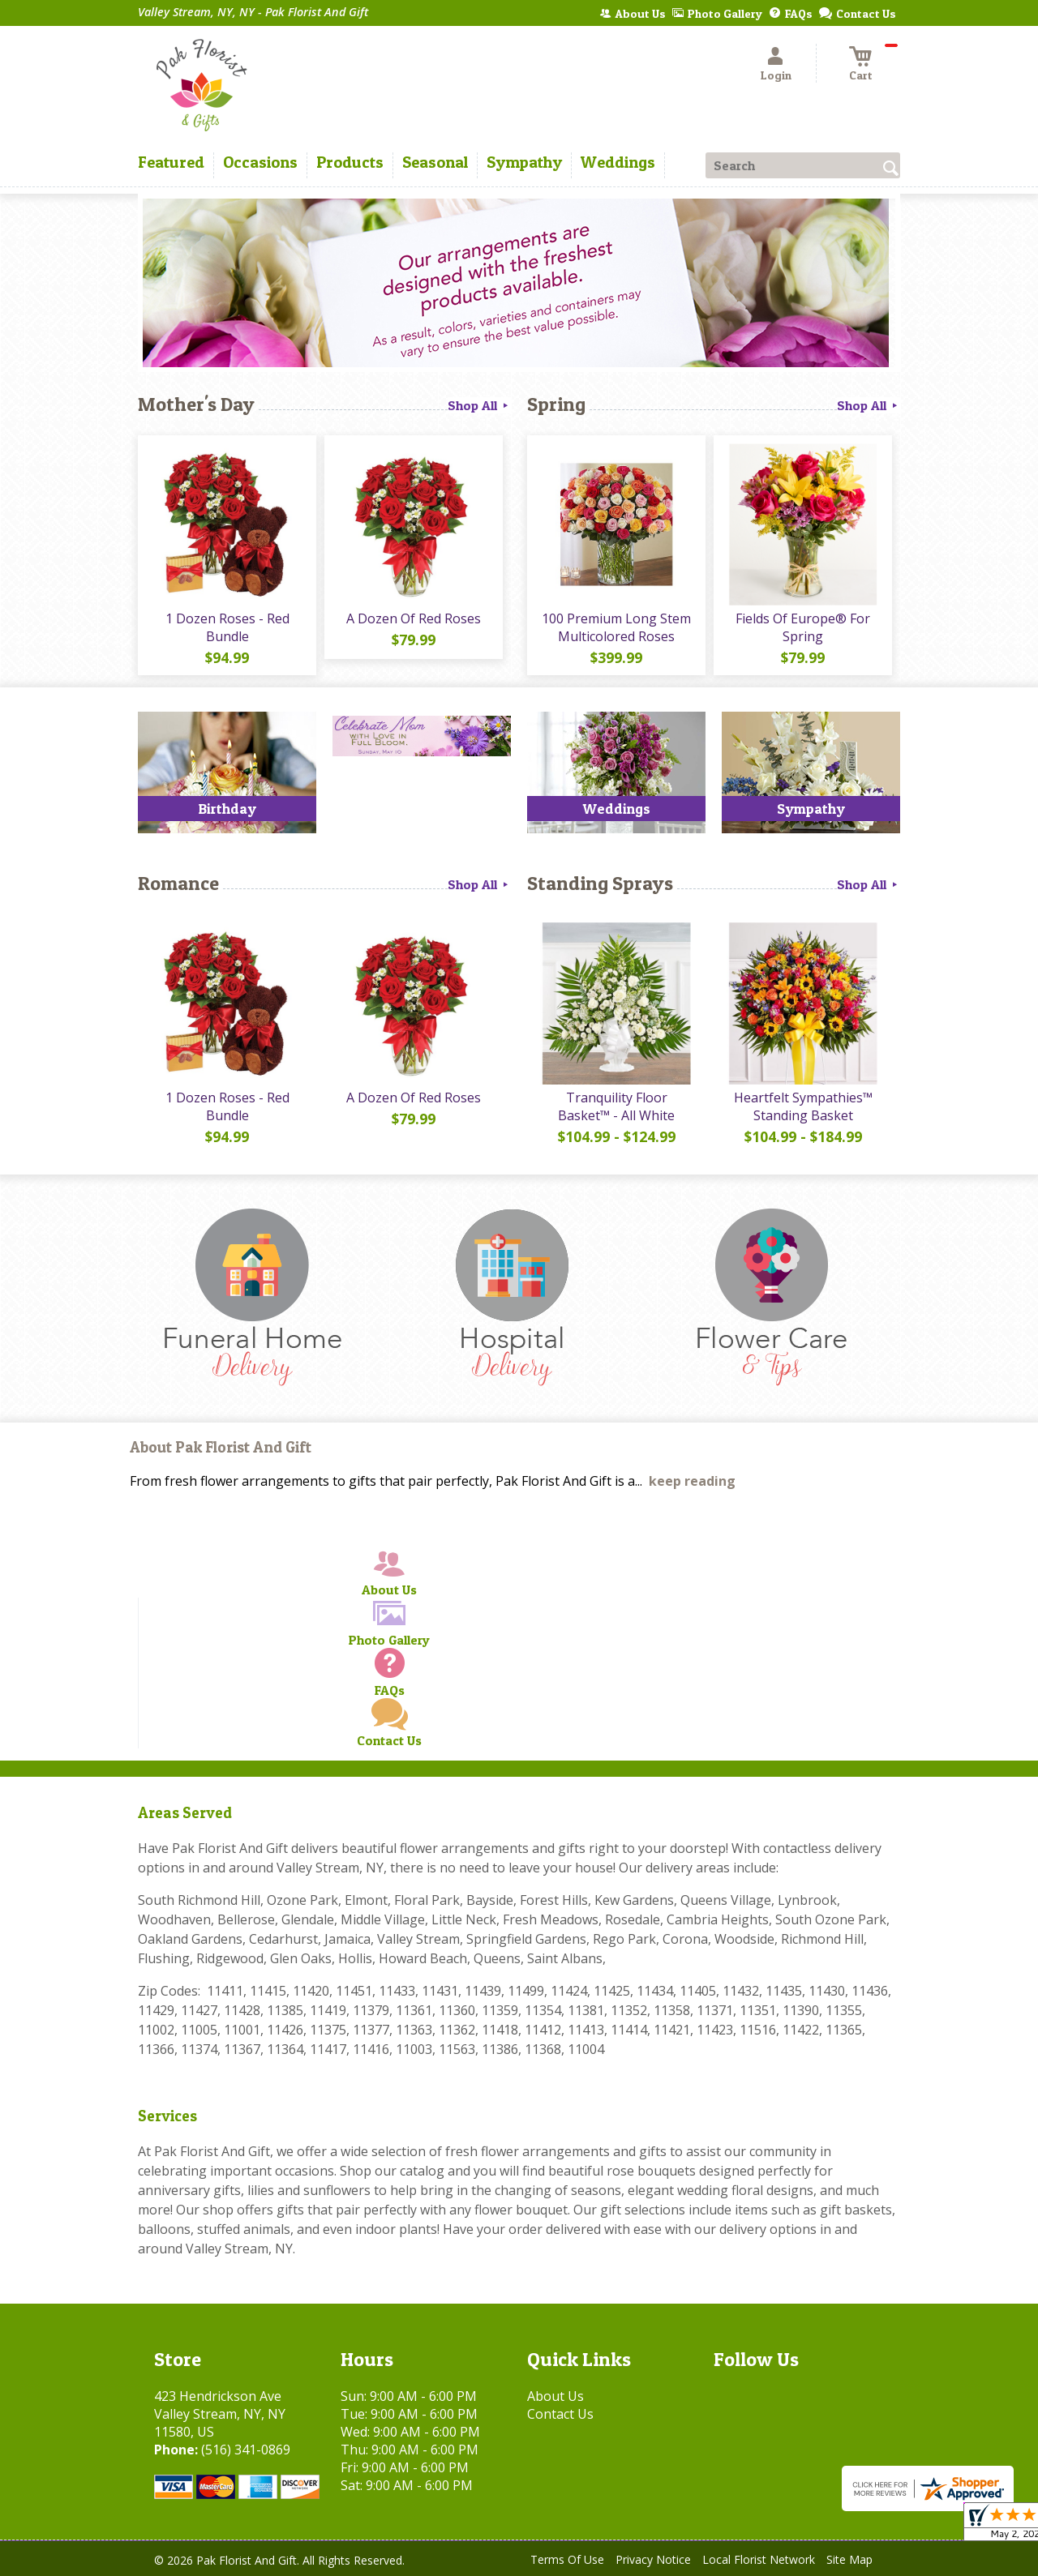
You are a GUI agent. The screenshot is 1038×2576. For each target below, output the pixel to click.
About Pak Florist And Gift (220, 1447)
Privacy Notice (653, 2559)
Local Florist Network (758, 2559)
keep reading (692, 1481)
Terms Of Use (567, 2559)
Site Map (849, 2559)
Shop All (479, 405)
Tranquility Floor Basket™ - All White (616, 1106)
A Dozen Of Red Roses (413, 618)
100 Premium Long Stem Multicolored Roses (616, 627)
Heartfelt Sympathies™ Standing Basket (803, 1106)
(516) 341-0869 (245, 2449)
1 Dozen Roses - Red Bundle (227, 627)
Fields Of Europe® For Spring (803, 627)
